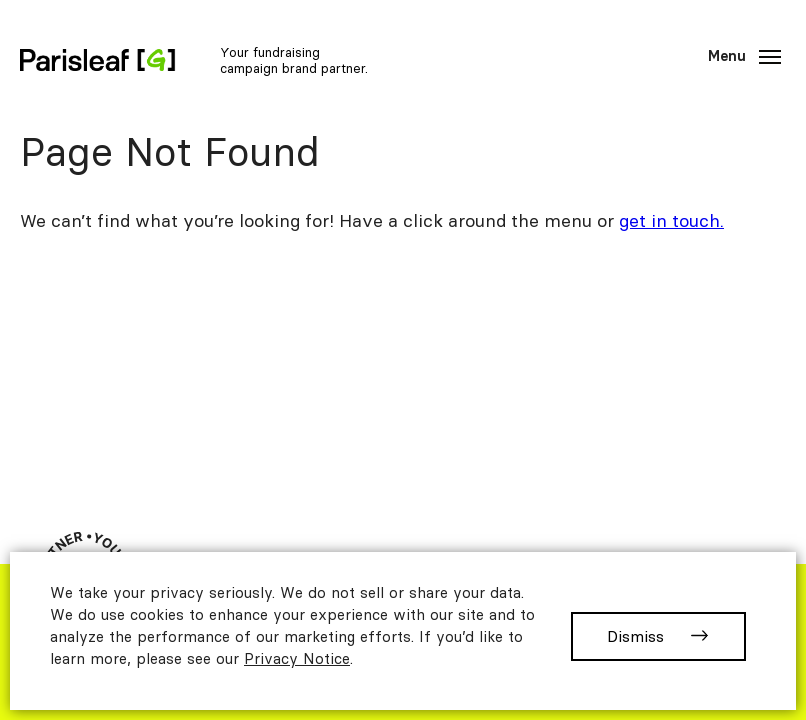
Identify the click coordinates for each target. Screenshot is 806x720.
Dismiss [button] (635, 636)
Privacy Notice (297, 658)
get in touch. (671, 220)
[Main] (741, 57)
